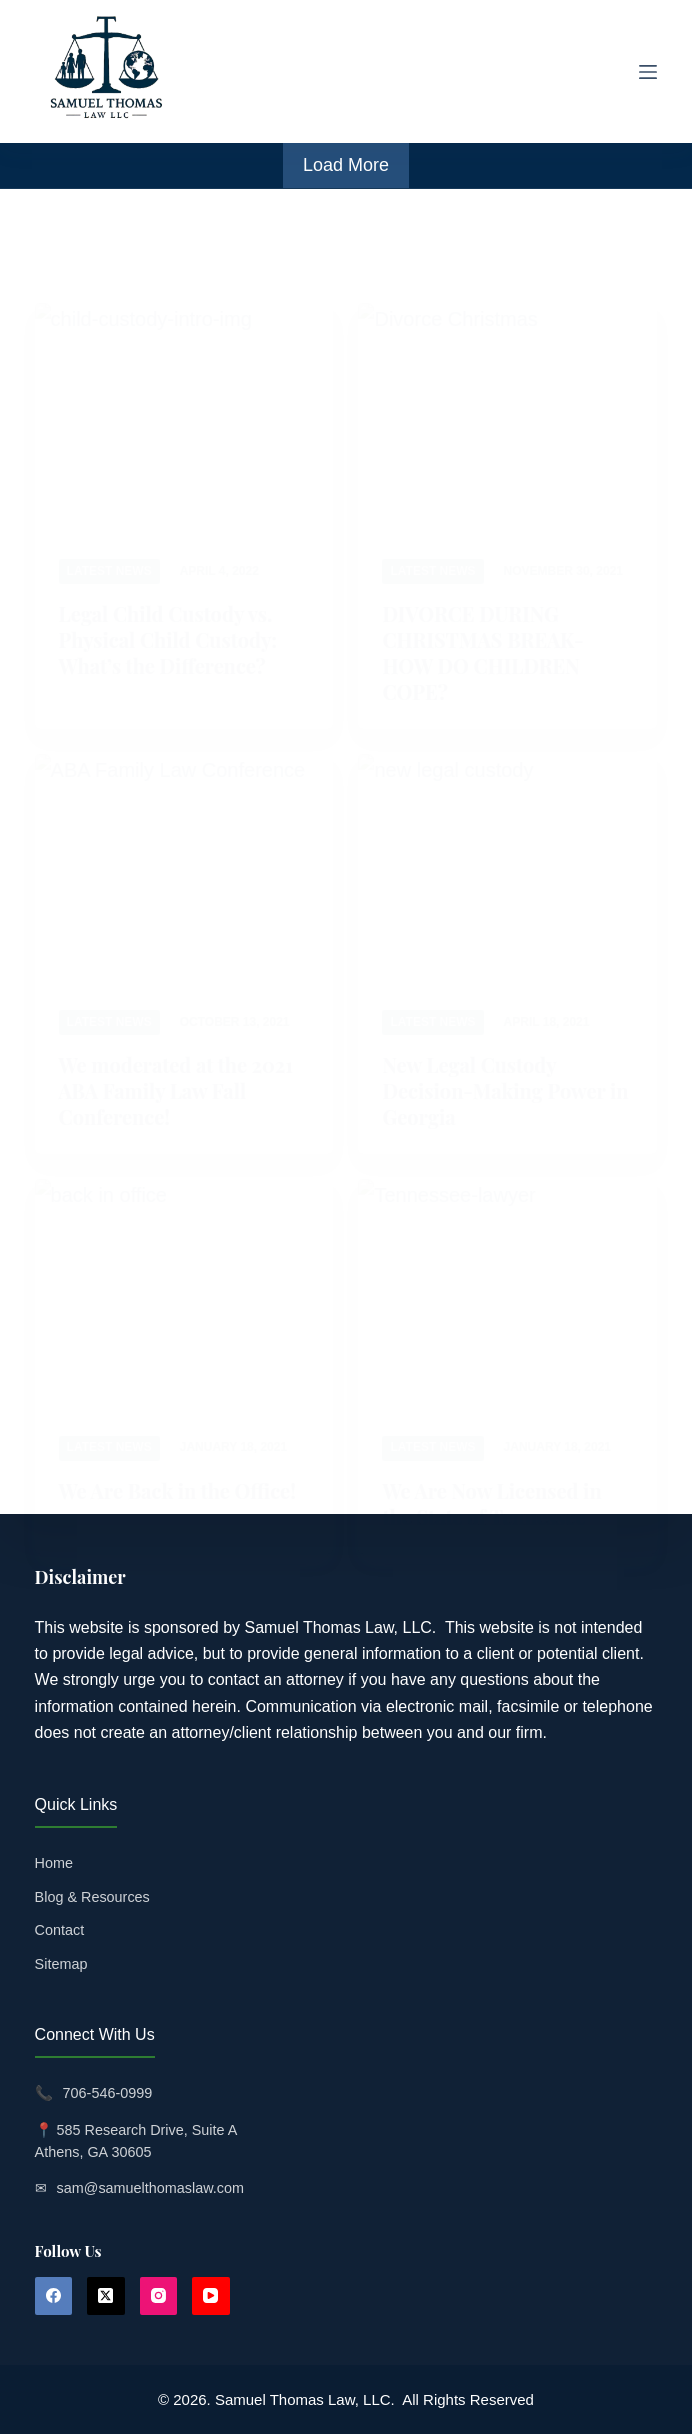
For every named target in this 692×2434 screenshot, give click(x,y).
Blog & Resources (92, 1897)
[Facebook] (54, 2296)
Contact (60, 1930)
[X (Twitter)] (106, 2296)
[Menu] (648, 72)
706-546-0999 (108, 2093)
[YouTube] (211, 2296)
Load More (346, 165)
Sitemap (61, 1964)
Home (54, 1863)
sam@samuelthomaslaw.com (150, 2188)
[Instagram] (159, 2296)
